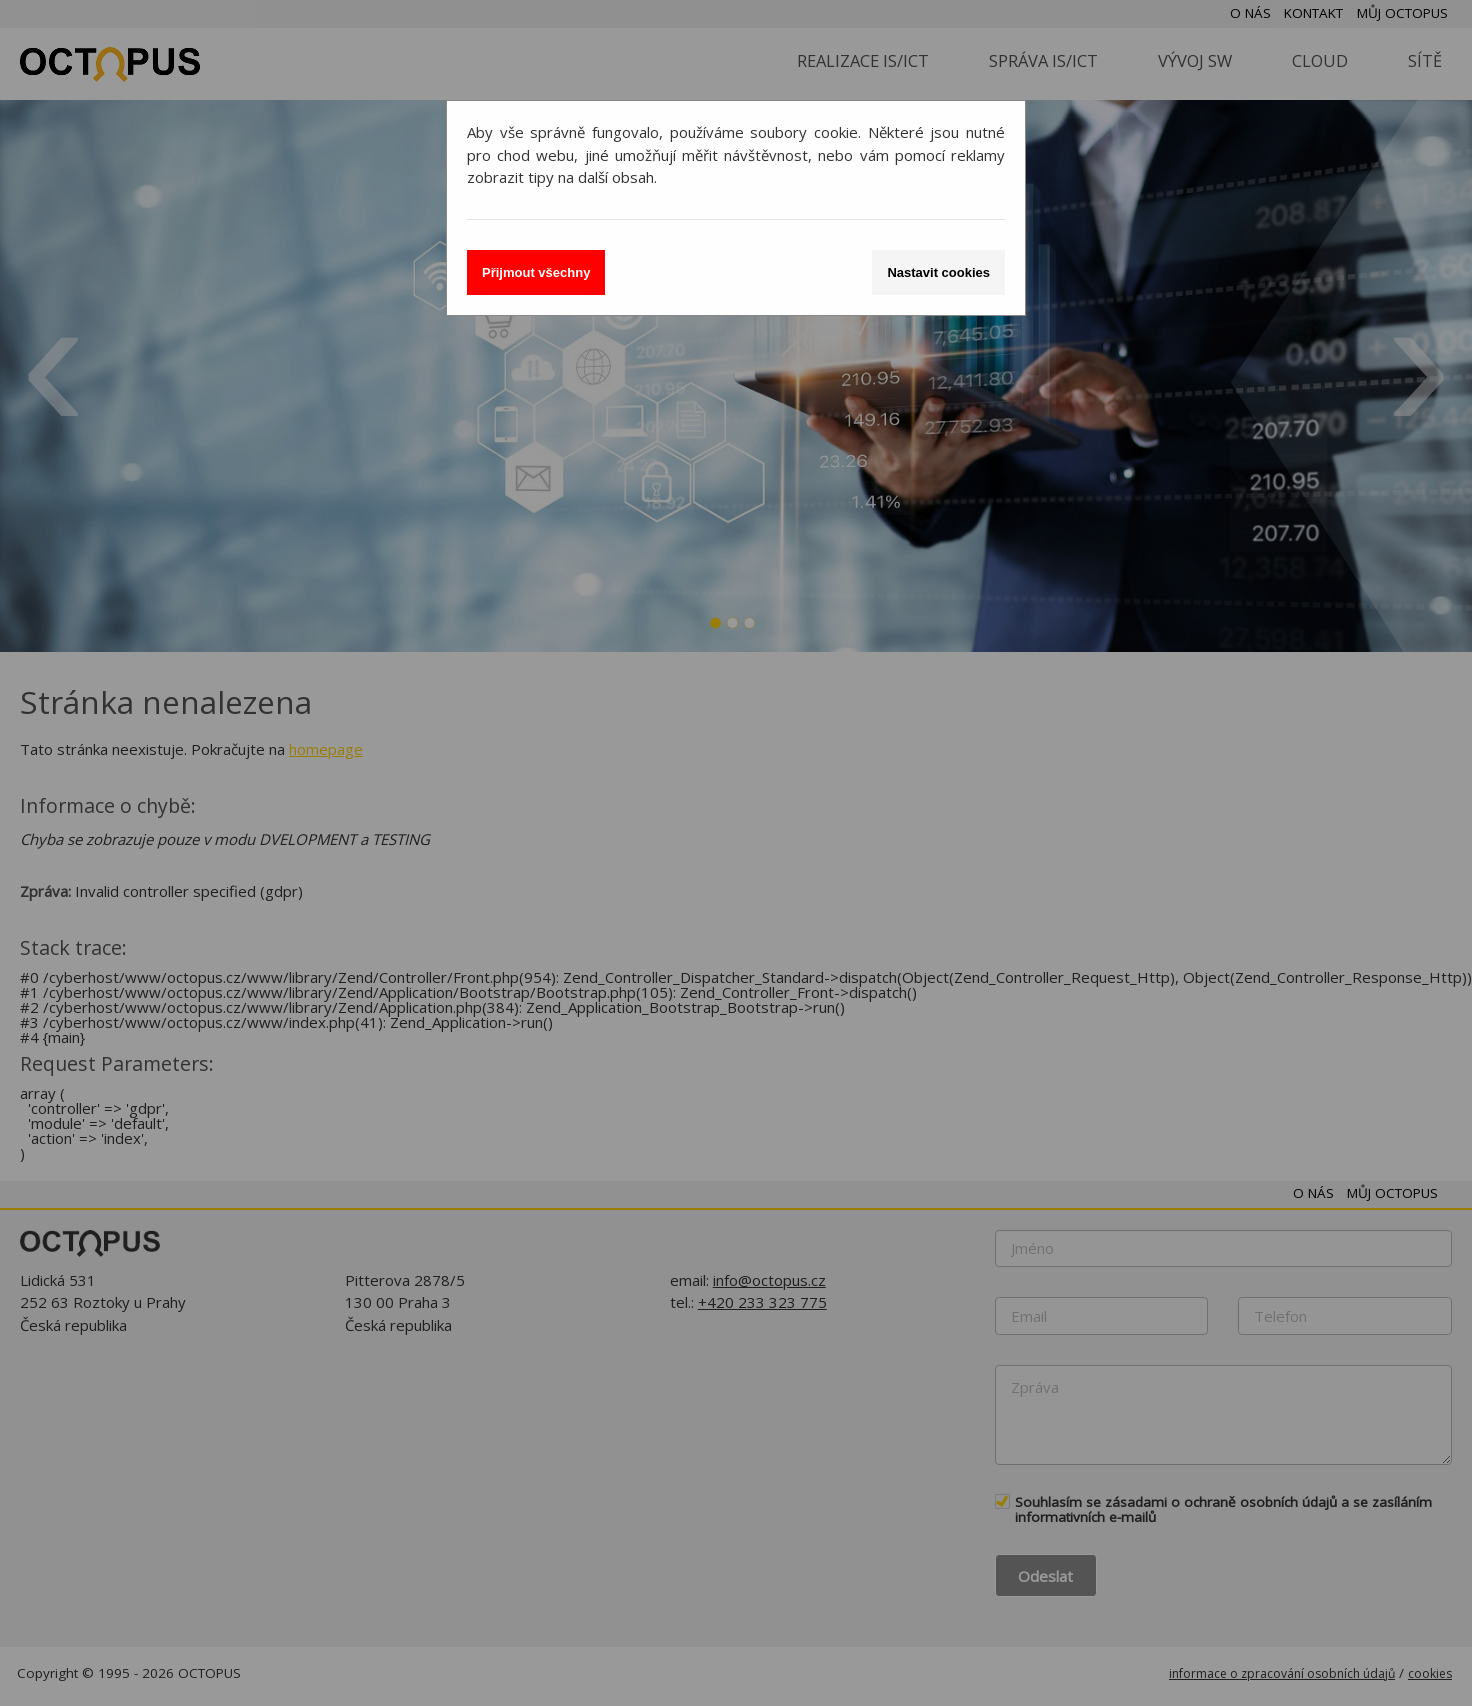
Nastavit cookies (938, 272)
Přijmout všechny (536, 272)
